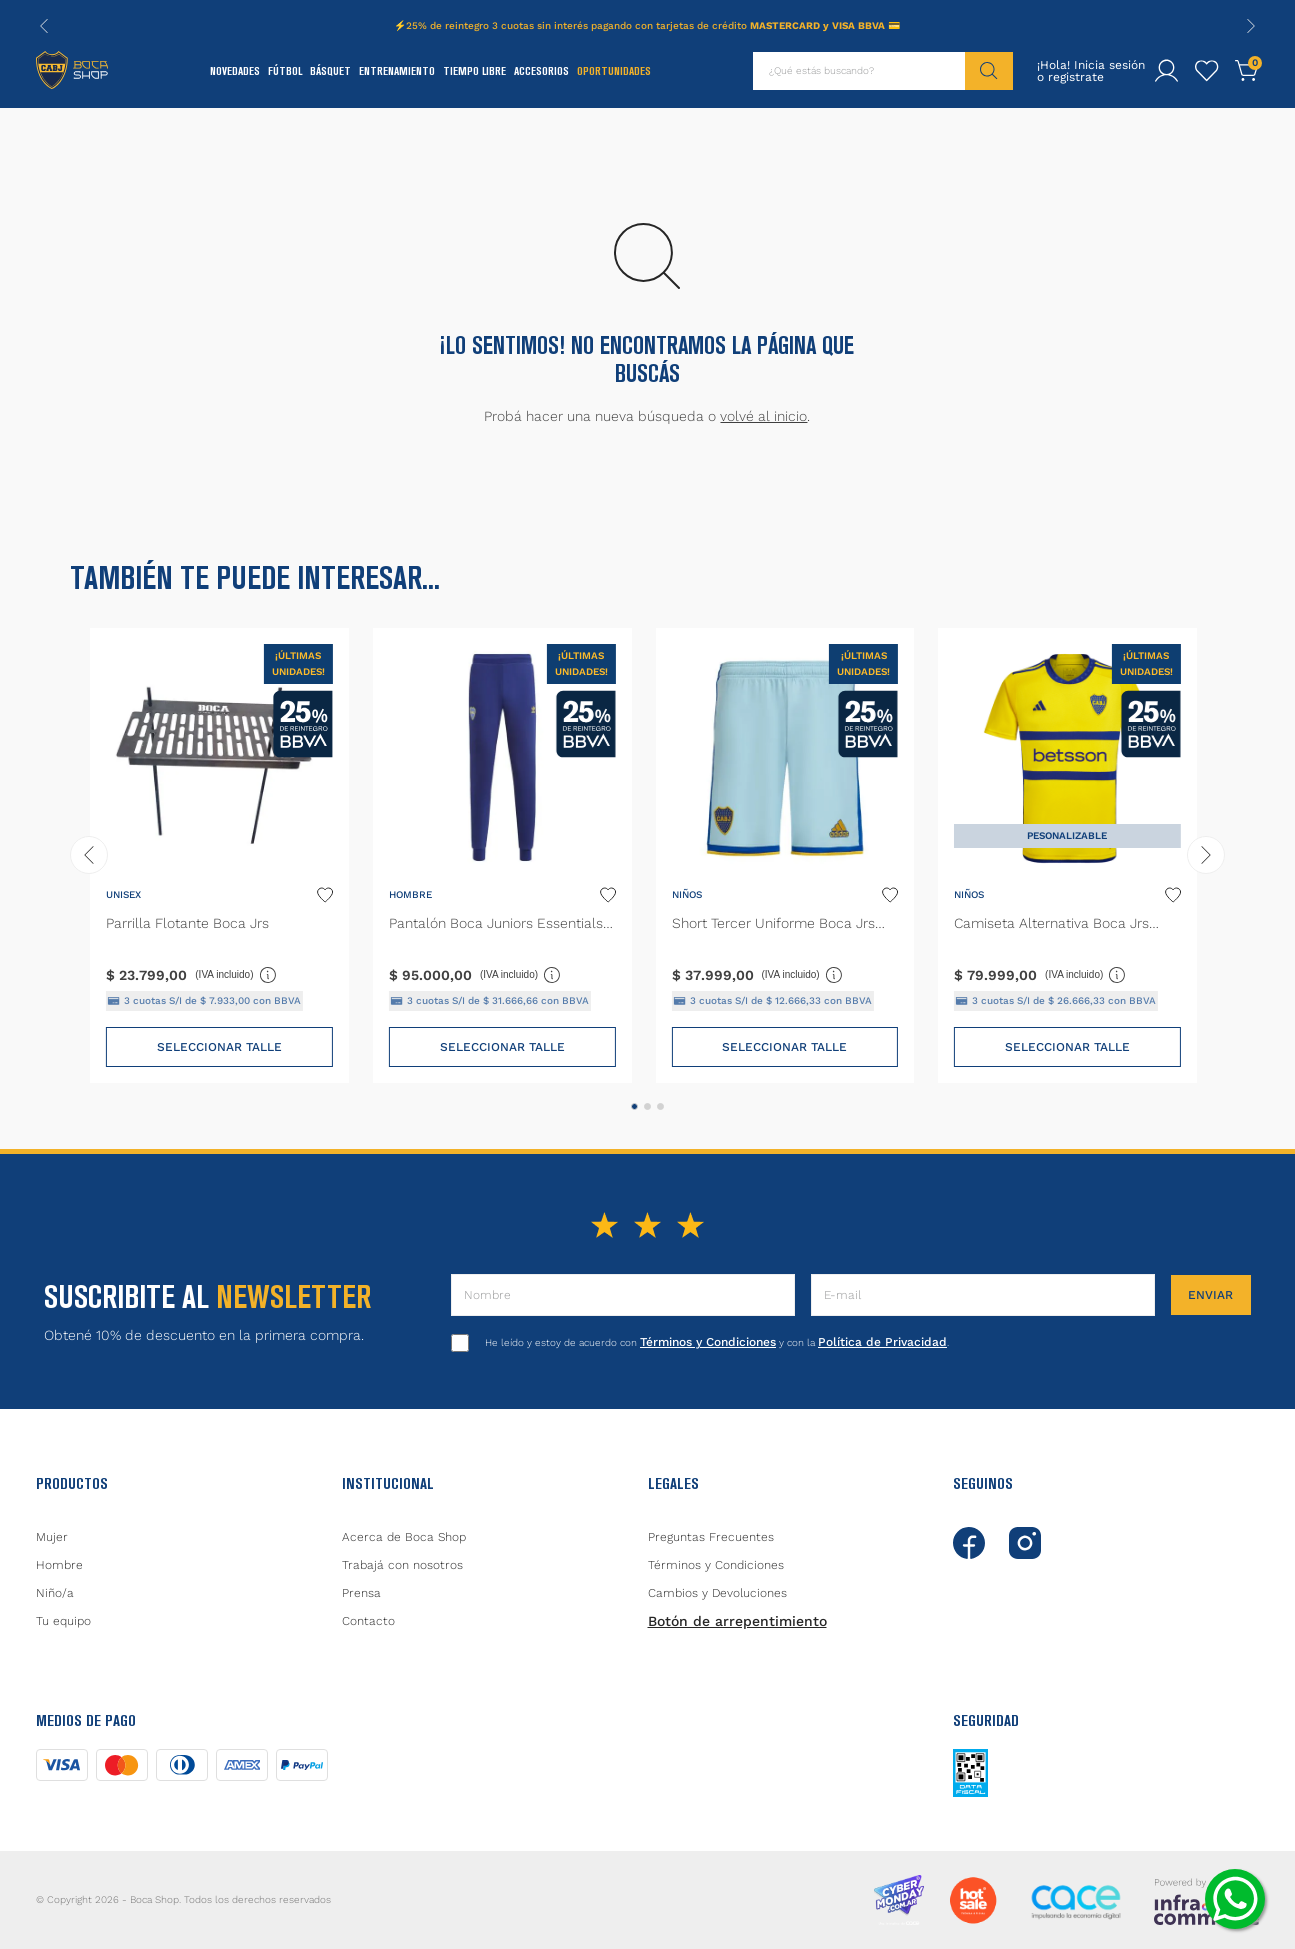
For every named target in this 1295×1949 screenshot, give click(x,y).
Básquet (330, 71)
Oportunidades (614, 71)
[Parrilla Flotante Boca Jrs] (219, 855)
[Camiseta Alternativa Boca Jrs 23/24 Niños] (1067, 855)
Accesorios (541, 71)
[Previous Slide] (44, 26)
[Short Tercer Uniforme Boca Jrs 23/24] (785, 855)
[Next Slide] (1251, 26)
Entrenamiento (397, 71)
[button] (634, 1106)
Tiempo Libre (474, 71)
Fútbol (285, 71)
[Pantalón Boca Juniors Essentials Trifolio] (502, 855)
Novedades (235, 71)
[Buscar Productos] (989, 71)
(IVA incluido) (236, 974)
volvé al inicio (763, 416)
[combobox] (883, 71)
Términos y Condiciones (708, 1342)
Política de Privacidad (882, 1342)
